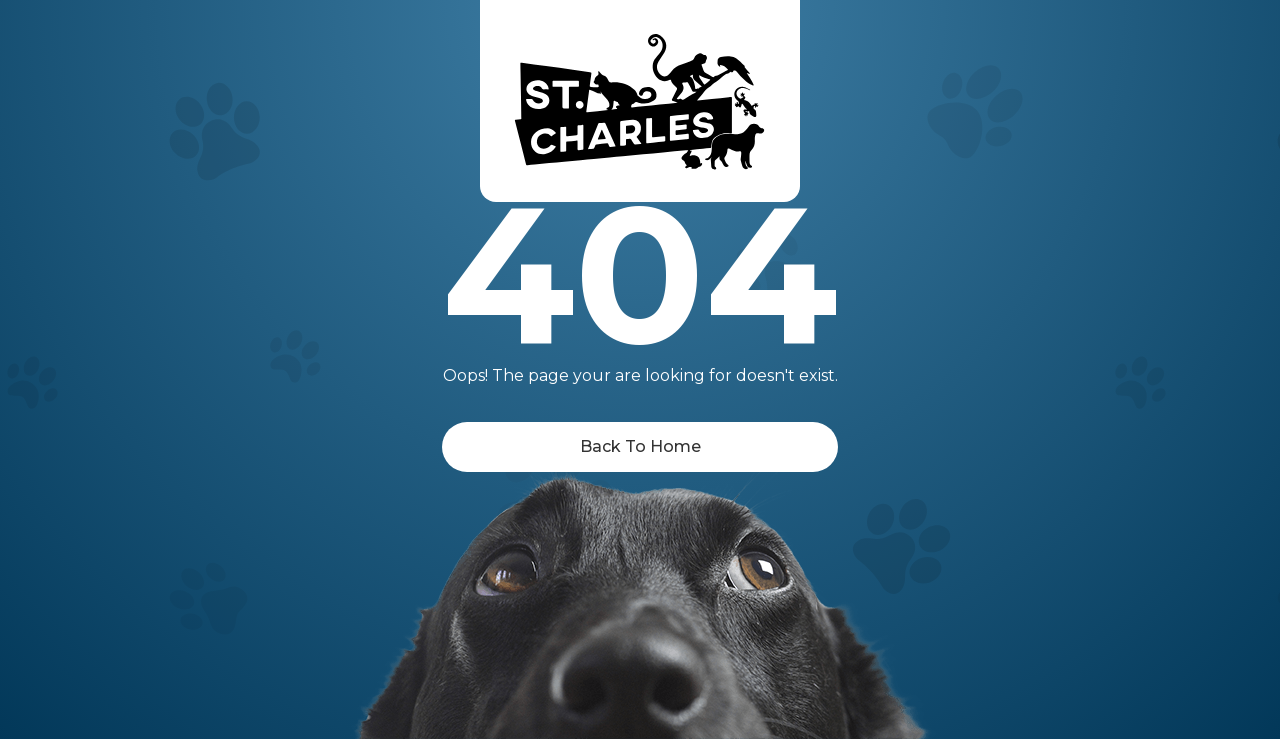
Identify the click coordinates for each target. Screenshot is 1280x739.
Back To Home (640, 446)
